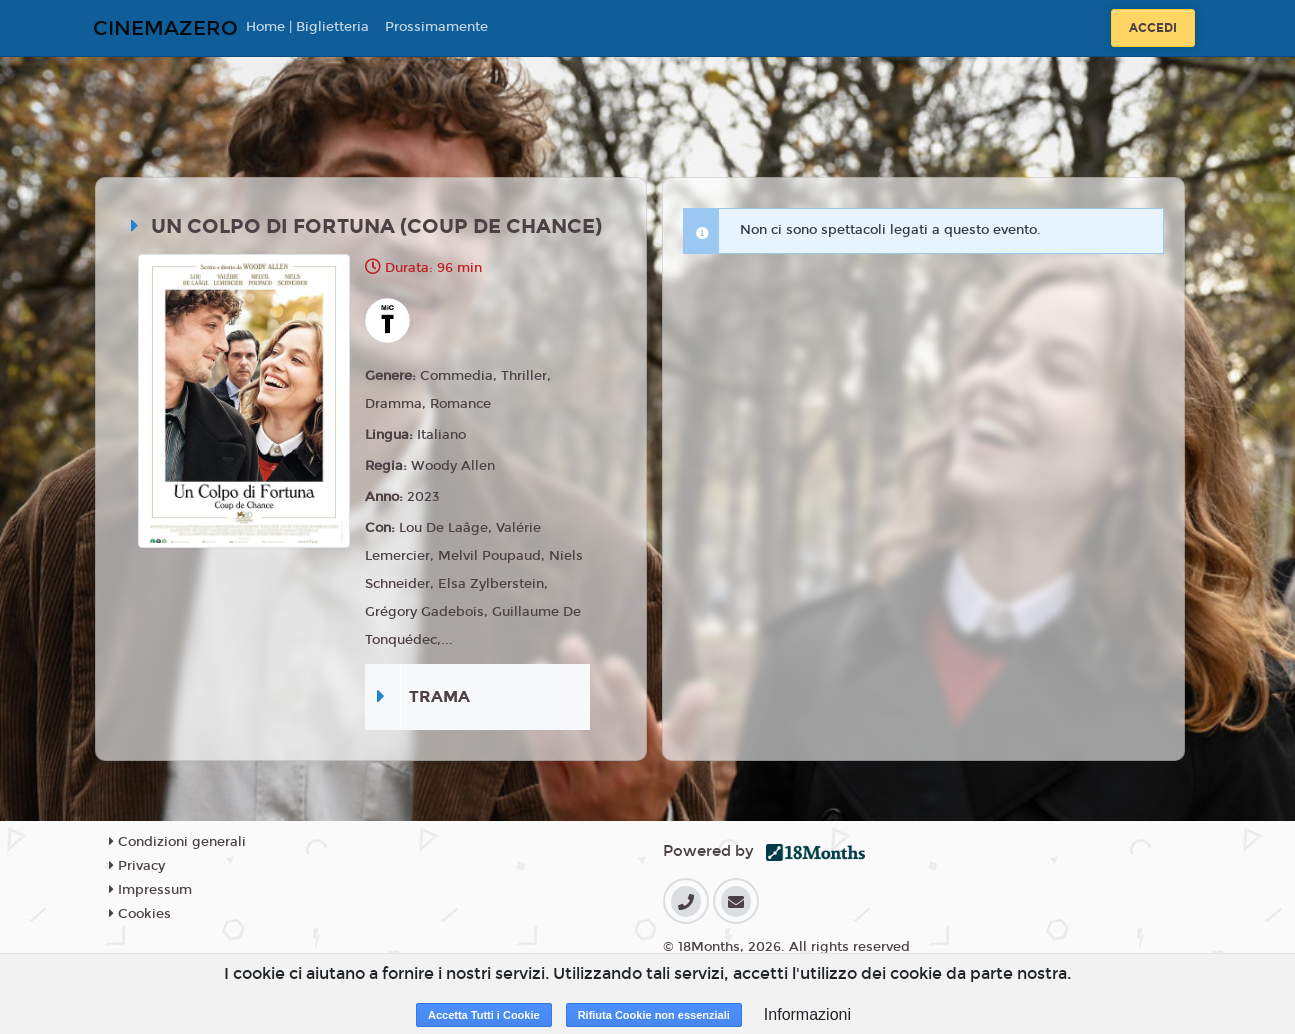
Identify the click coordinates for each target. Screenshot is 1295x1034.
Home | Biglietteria (307, 27)
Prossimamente (436, 27)
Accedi (1153, 28)
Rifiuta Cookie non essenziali (654, 1015)
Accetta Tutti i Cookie (484, 1015)
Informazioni (807, 1014)
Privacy (137, 866)
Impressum (150, 890)
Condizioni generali (177, 842)
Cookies (140, 914)
